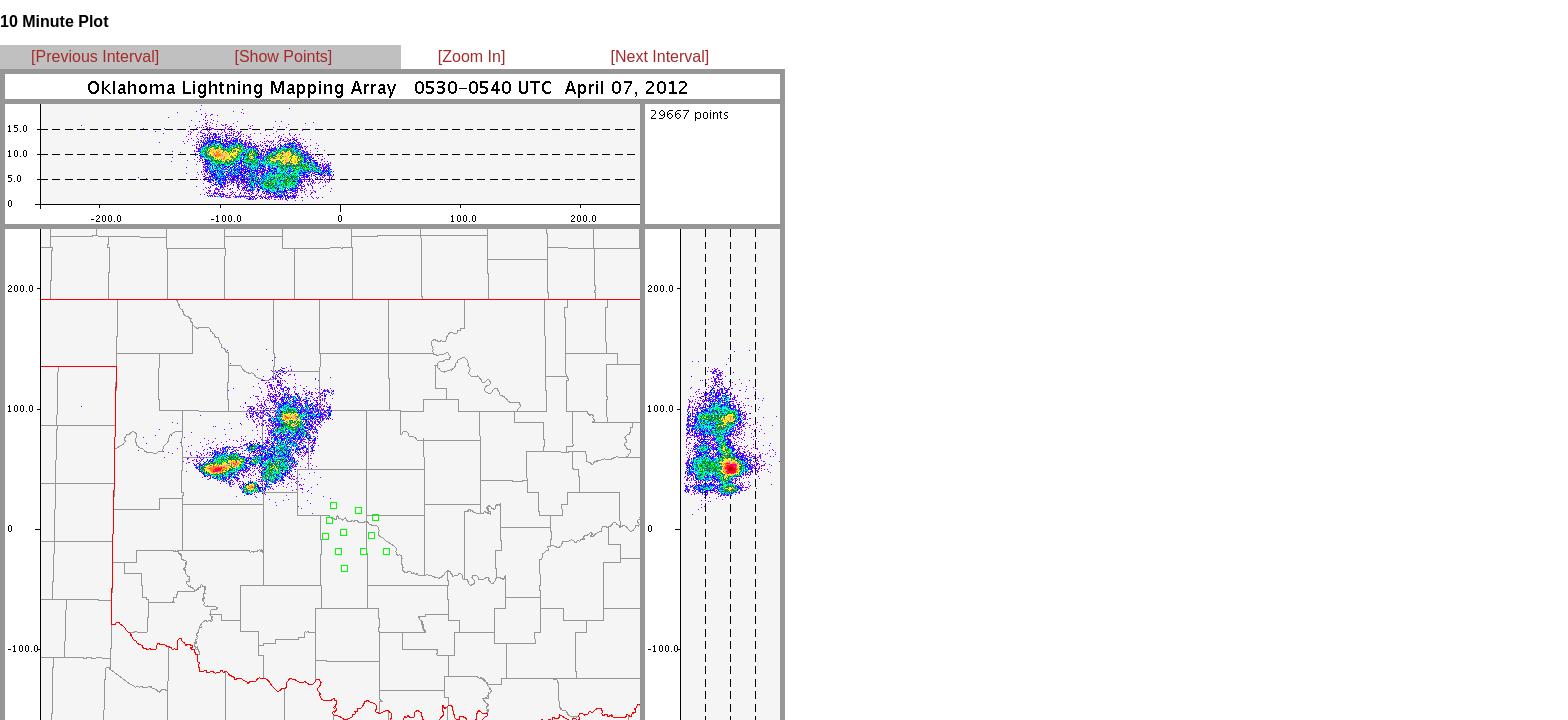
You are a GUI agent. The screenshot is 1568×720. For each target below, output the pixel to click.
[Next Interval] (660, 56)
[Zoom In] (472, 56)
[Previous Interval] (95, 56)
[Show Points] (283, 56)
